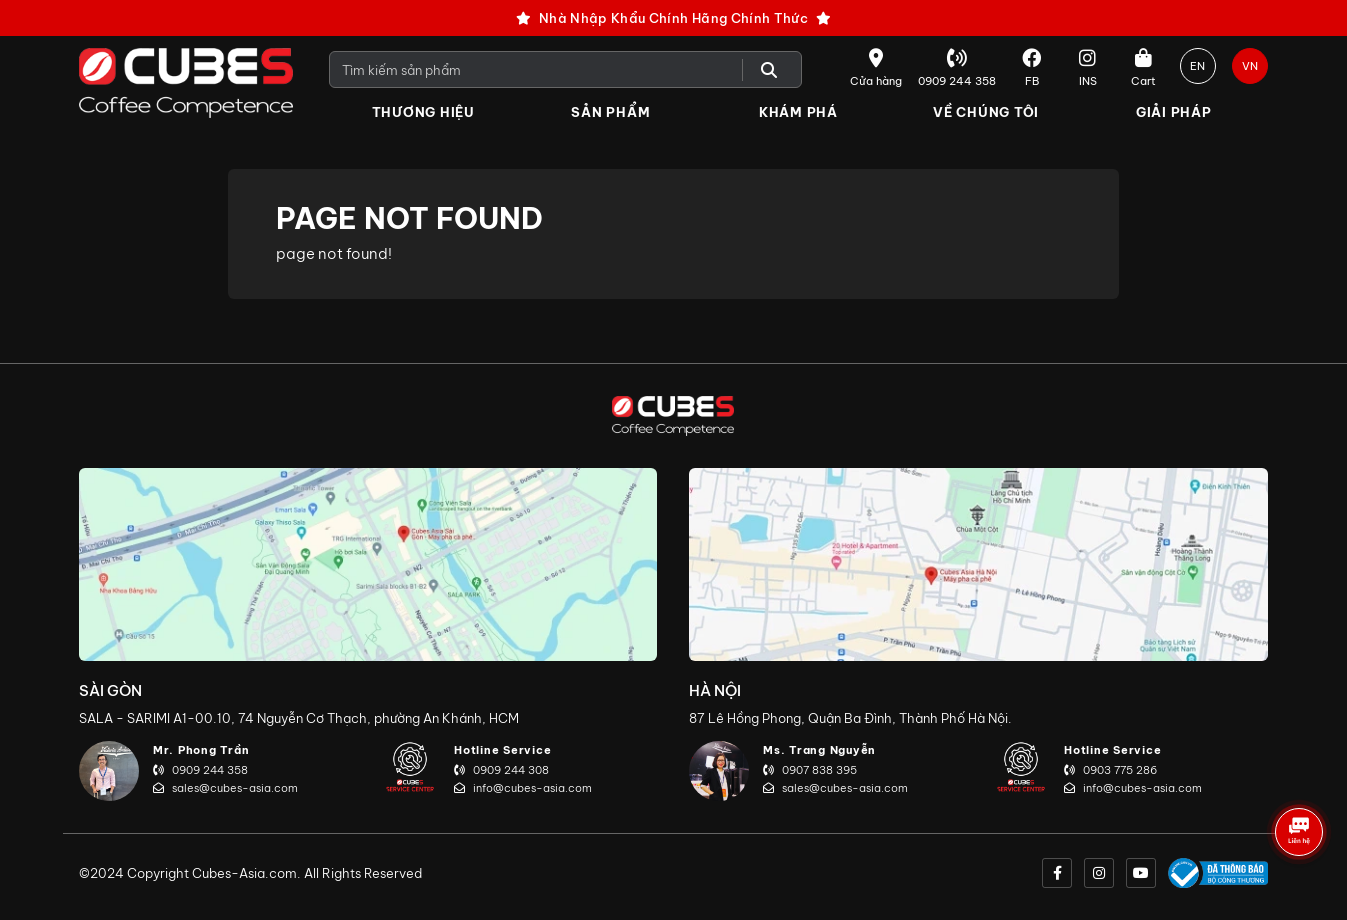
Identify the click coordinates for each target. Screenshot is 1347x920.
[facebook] (1057, 873)
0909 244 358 (200, 770)
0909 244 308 (501, 770)
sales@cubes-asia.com (225, 788)
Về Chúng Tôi (986, 112)
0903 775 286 (1110, 770)
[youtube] (1141, 873)
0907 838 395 (810, 770)
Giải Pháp (1174, 112)
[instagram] (1099, 873)
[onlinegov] (1218, 873)
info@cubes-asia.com (523, 788)
